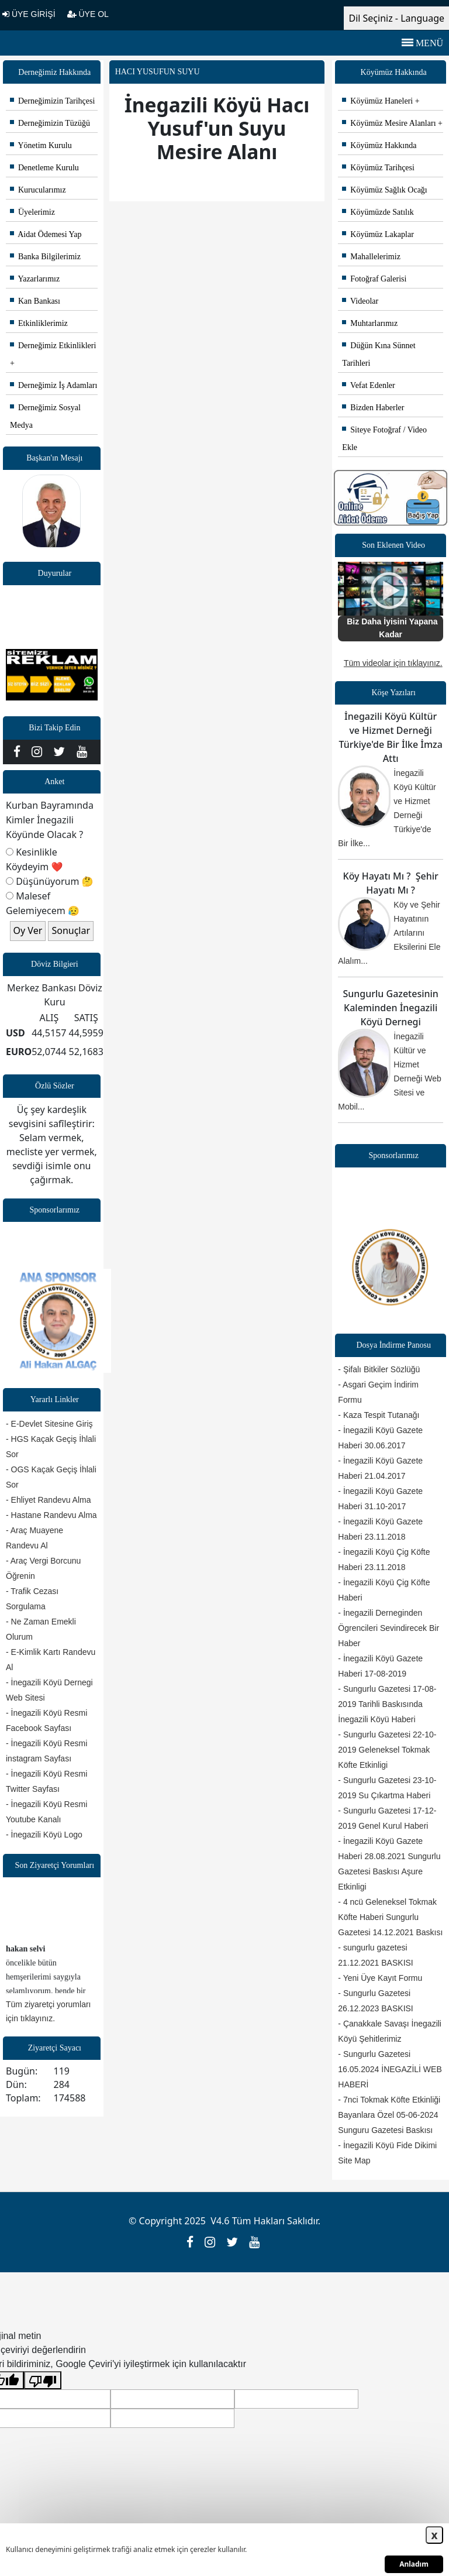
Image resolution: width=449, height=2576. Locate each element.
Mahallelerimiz (371, 256)
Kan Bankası (35, 301)
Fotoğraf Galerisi (374, 278)
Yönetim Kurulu (41, 145)
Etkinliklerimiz (39, 323)
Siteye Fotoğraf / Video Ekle (384, 438)
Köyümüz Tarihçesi (378, 167)
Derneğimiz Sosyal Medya (45, 416)
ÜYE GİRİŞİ (29, 14)
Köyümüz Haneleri (377, 101)
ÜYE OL (88, 14)
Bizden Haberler (373, 407)
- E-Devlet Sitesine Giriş (49, 1423)
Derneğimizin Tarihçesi (52, 101)
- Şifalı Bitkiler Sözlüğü (379, 1369)
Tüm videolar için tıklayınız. (393, 663)
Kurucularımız (38, 190)
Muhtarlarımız (370, 323)
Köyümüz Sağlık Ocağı (384, 190)
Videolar (360, 301)
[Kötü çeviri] (42, 2380)
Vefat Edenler (368, 385)
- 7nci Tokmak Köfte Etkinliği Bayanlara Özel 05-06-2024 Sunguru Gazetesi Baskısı (389, 2115)
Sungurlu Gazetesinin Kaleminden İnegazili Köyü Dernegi (390, 1007)
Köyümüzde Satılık (378, 212)
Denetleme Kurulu (44, 167)
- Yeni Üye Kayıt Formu (380, 1978)
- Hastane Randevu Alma (51, 1515)
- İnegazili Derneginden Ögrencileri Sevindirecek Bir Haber (388, 1628)
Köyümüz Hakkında (379, 145)
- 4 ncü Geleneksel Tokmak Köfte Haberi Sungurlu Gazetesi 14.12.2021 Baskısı (390, 1917)
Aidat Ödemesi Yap (46, 234)
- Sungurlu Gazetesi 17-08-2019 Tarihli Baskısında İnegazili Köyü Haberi (387, 1704)
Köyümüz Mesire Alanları (389, 123)
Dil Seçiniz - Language (396, 18)
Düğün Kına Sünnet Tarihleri (378, 354)
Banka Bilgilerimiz (45, 256)
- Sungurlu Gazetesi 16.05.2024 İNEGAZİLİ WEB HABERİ (389, 2069)
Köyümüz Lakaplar (377, 234)
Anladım (414, 2564)
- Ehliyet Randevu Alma (48, 1500)
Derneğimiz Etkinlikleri (53, 345)
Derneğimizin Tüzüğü (50, 123)
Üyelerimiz (32, 212)
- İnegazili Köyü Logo (44, 1834)
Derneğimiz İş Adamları (53, 385)
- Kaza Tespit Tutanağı (378, 1415)
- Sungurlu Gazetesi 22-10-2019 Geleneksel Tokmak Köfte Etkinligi (387, 1750)
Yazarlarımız (35, 278)
